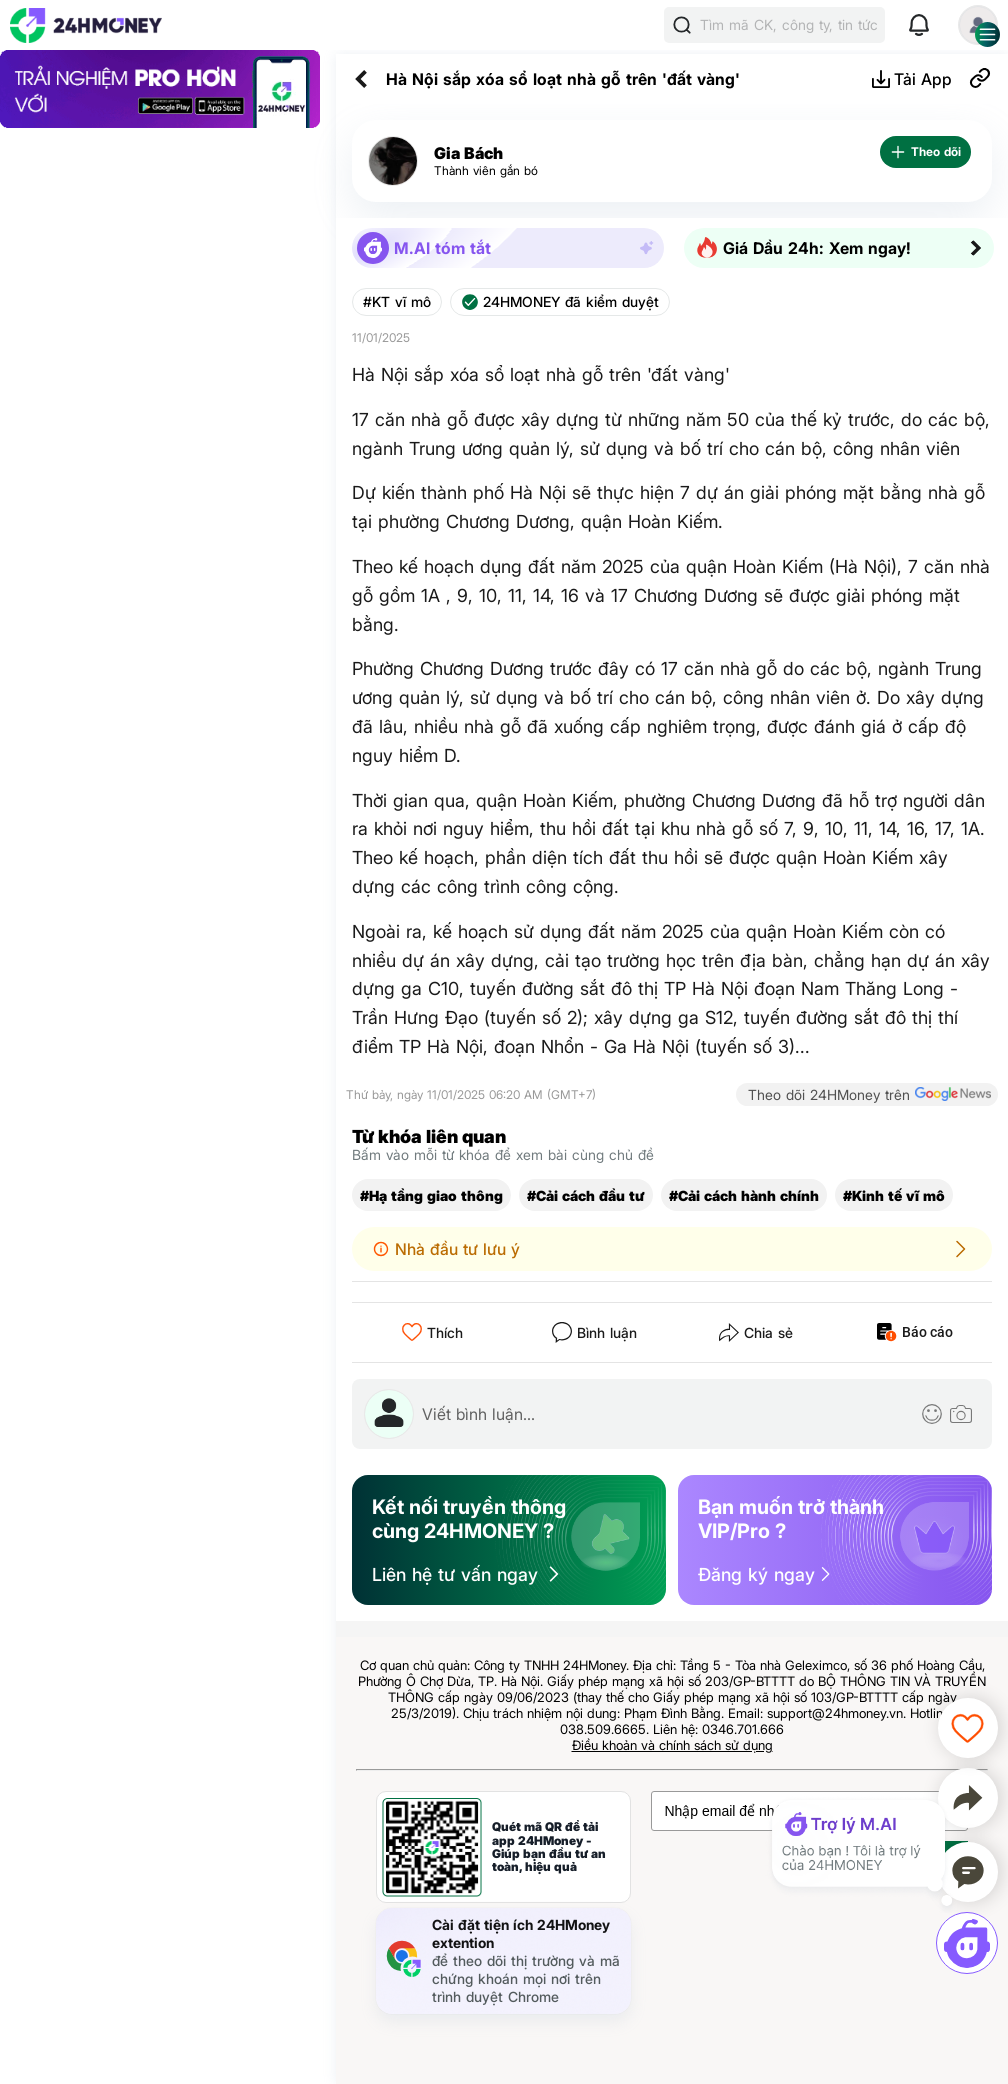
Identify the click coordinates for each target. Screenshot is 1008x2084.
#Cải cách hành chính (744, 1195)
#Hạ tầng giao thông (431, 1195)
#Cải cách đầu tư (586, 1195)
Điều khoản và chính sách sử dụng (672, 1745)
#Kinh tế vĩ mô (894, 1195)
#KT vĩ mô (397, 302)
